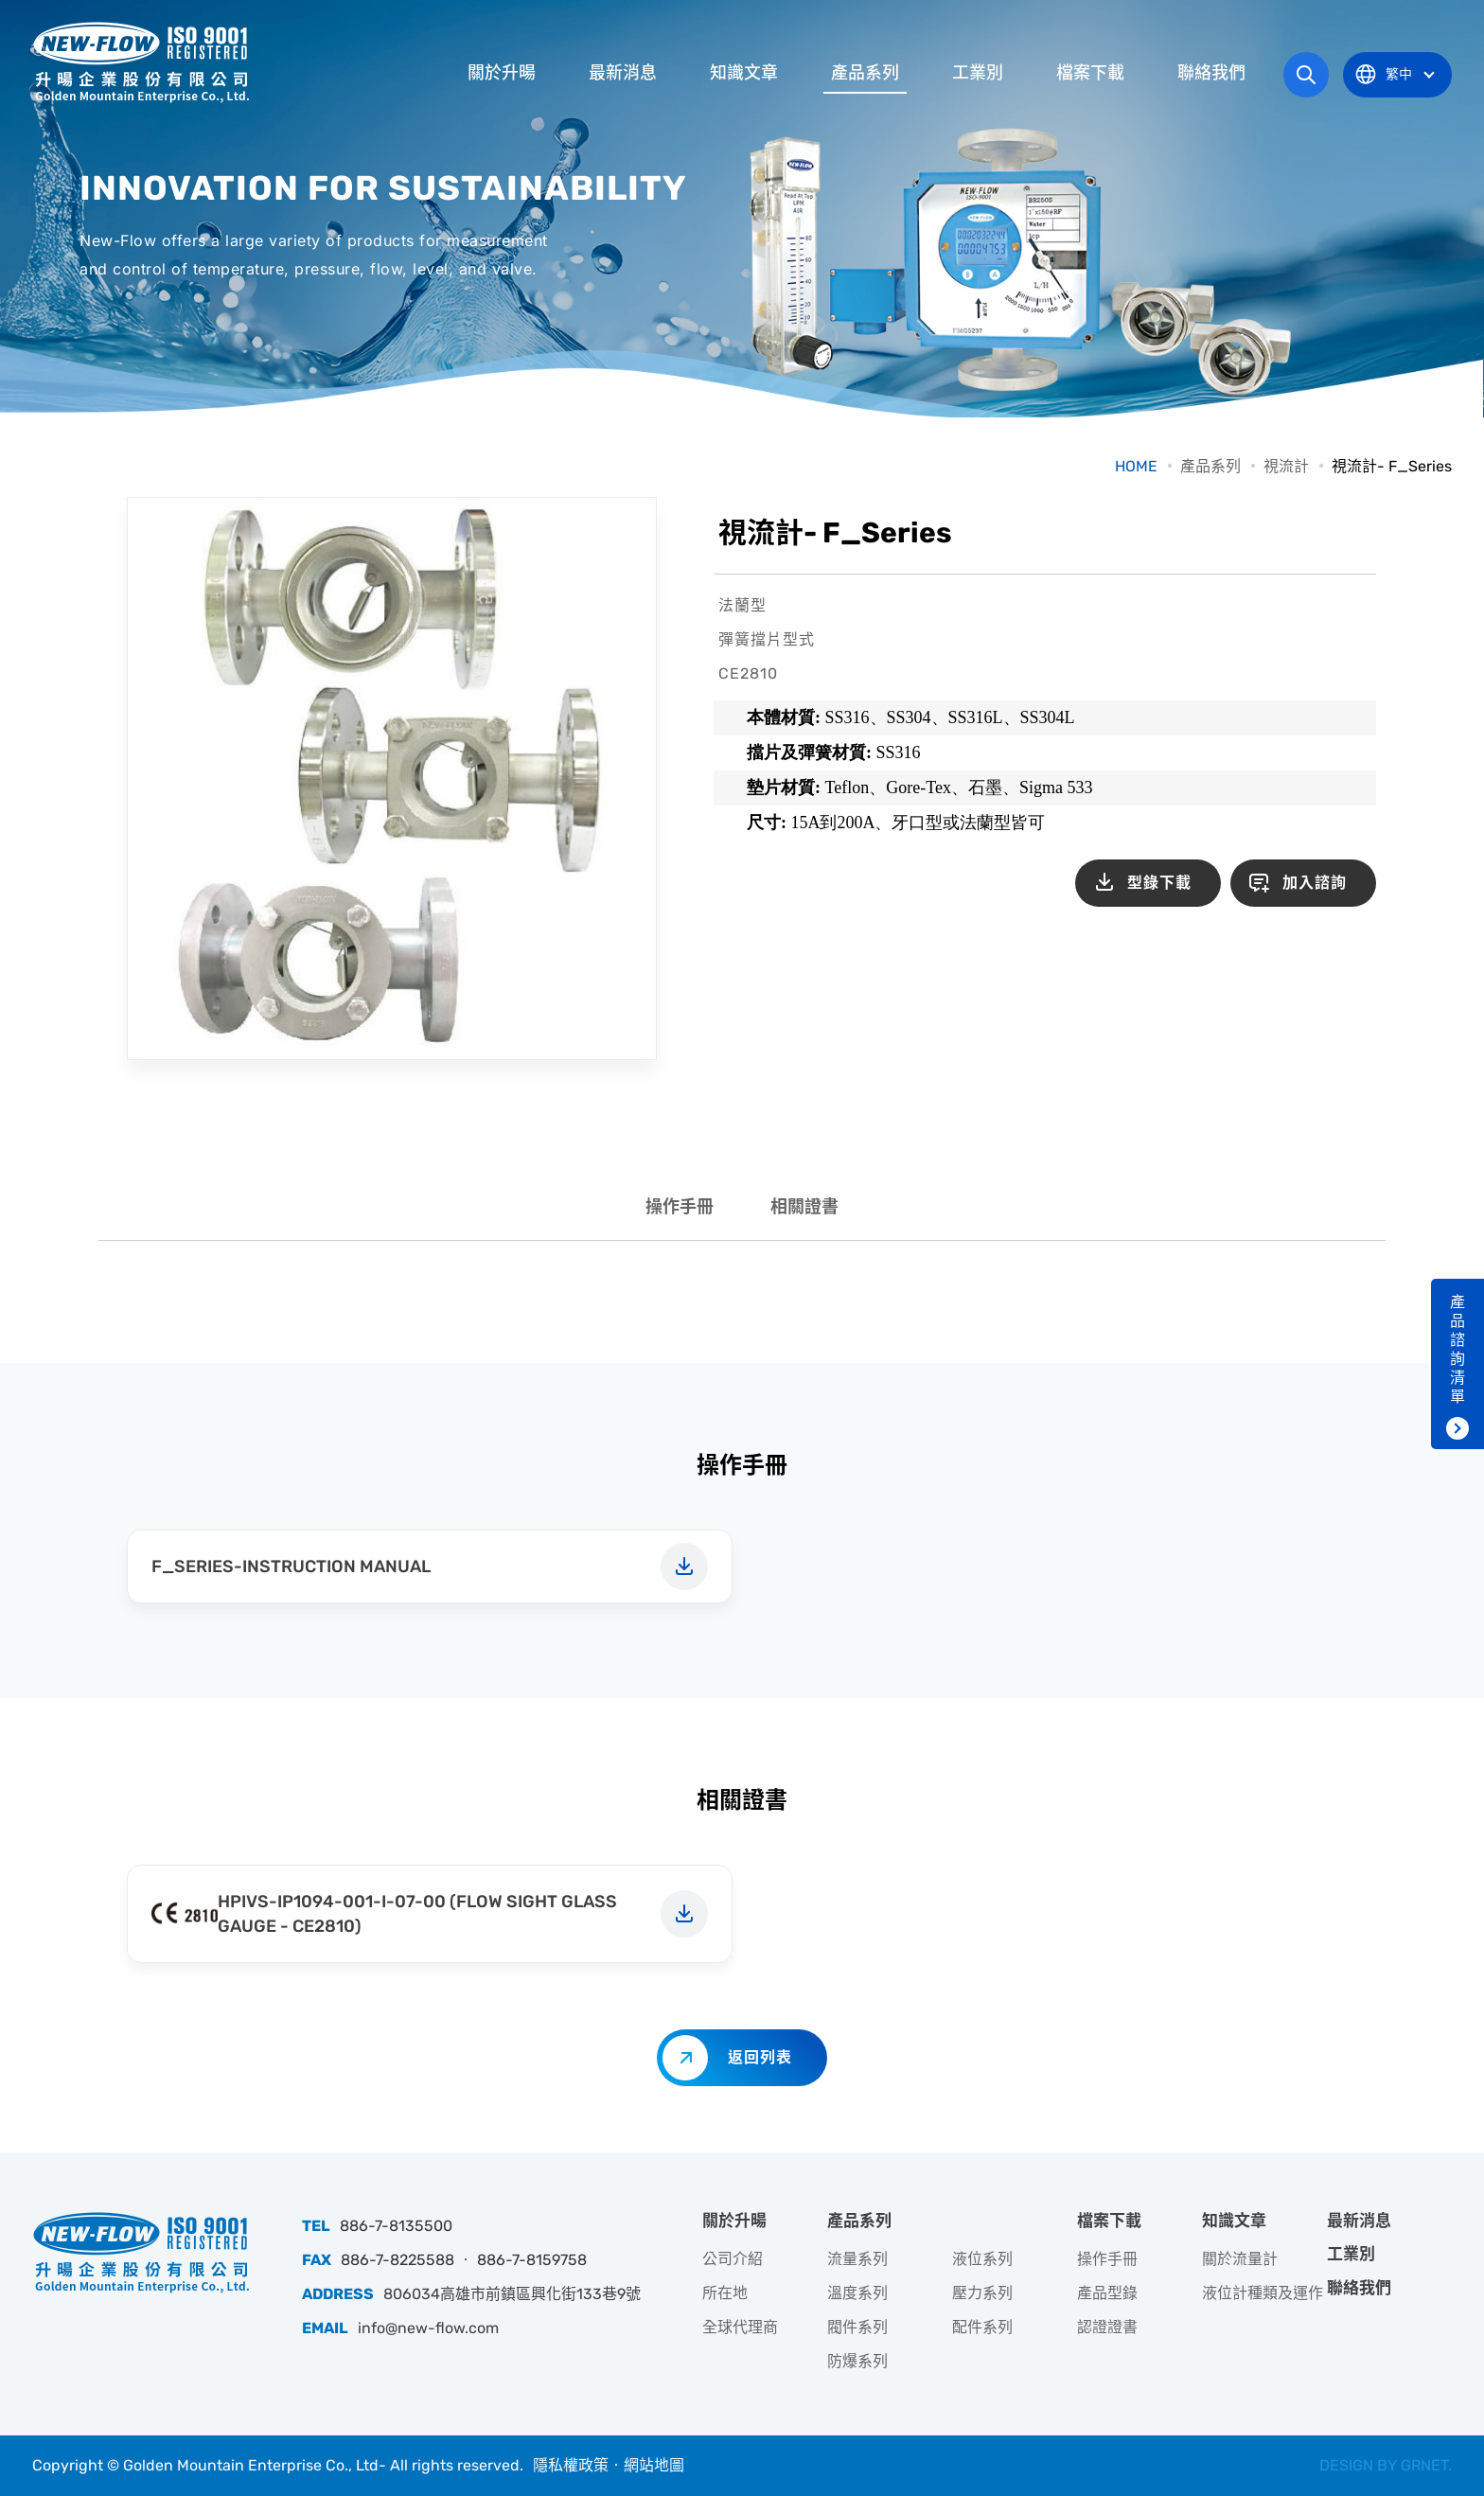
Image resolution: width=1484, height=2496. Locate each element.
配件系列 (982, 2327)
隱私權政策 (571, 2465)
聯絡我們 (1211, 72)
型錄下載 (1159, 883)
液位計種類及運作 (1262, 2293)
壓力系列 (982, 2293)
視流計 (1286, 466)
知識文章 (744, 72)
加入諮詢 (1314, 883)
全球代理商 (740, 2327)
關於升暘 (502, 72)
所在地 (725, 2293)
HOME (1136, 466)
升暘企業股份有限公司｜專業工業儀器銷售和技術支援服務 (141, 61)
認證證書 (1107, 2327)
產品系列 (865, 72)
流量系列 (857, 2259)
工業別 (977, 72)
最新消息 (623, 72)
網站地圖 (654, 2465)
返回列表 (760, 2057)
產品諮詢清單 (1457, 1349)
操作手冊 (679, 1206)
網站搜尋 (1306, 74)
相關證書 (804, 1206)
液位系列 (982, 2259)
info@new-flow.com (428, 2328)
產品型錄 (1107, 2293)
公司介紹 (732, 2259)
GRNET (1424, 2465)
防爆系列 (857, 2361)
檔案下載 (1090, 72)
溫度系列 (857, 2293)
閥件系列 (857, 2327)
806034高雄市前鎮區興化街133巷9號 (512, 2294)
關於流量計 (1240, 2259)
